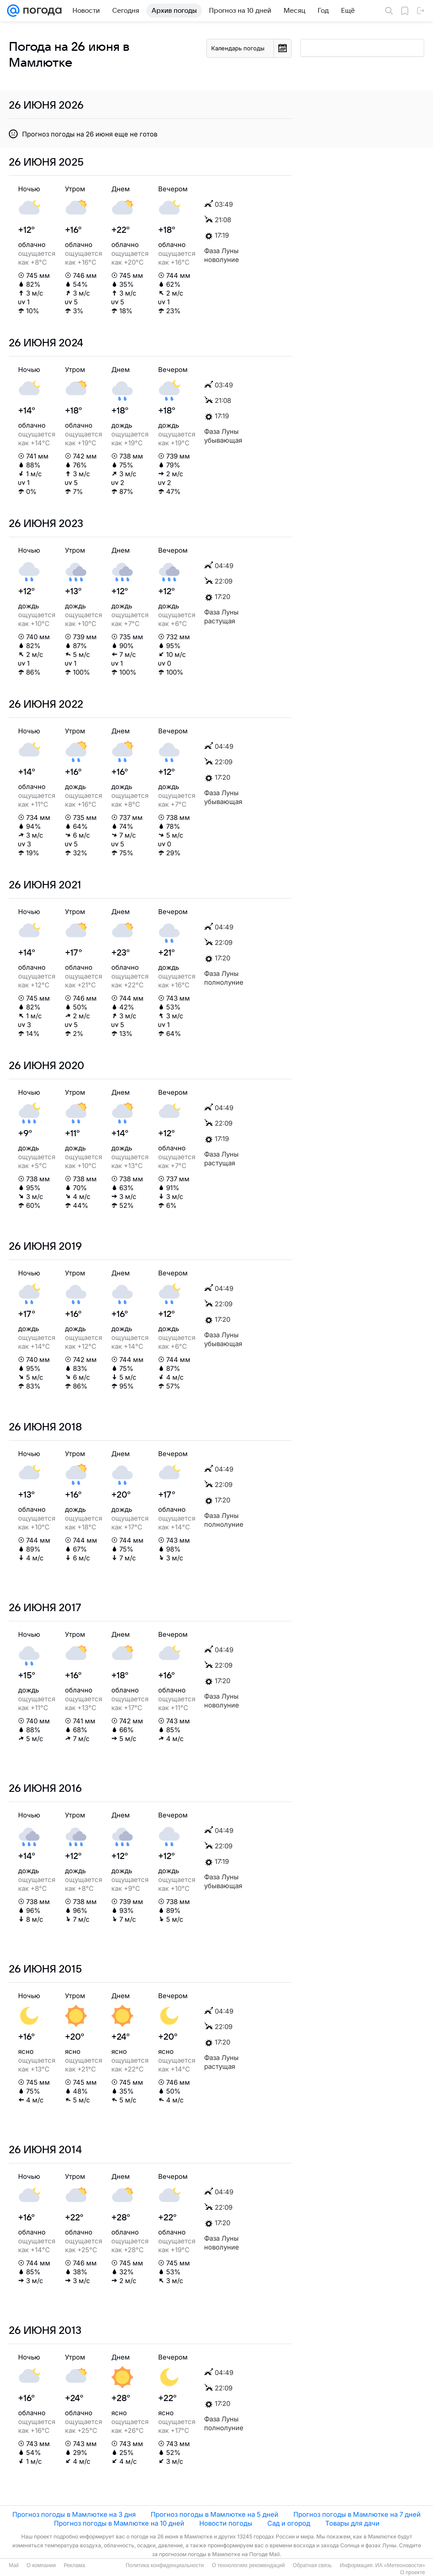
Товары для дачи (352, 2523)
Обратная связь (312, 2565)
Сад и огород (288, 2523)
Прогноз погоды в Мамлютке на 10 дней (119, 2523)
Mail (14, 2565)
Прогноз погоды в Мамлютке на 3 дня (74, 2514)
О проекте (412, 2572)
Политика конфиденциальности (164, 2565)
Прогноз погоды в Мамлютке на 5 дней (214, 2514)
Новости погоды (225, 2523)
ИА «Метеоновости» (400, 2565)
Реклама (74, 2565)
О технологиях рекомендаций (248, 2565)
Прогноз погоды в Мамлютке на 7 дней (357, 2514)
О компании (41, 2565)
